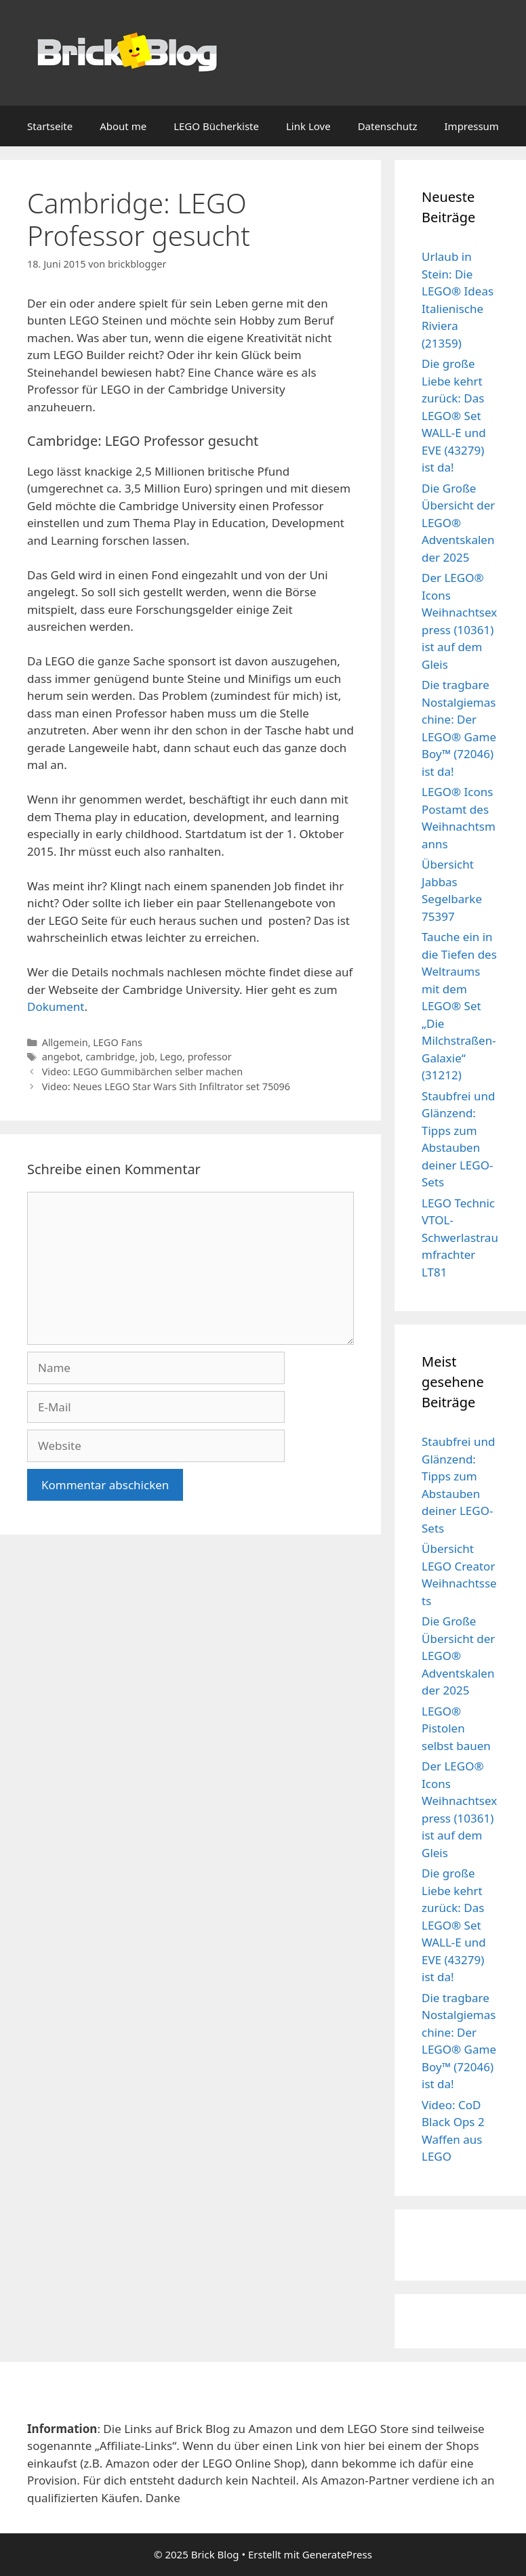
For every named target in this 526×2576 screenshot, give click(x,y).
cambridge (110, 1056)
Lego (171, 1056)
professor (210, 1056)
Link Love (308, 126)
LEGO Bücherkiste (216, 126)
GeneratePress (337, 2554)
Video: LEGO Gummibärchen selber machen (142, 1071)
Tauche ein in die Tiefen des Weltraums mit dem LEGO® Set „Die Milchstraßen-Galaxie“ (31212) (459, 1006)
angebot (61, 1056)
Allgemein (65, 1042)
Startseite (50, 126)
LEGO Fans (117, 1042)
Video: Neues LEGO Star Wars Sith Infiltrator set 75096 (166, 1086)
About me (123, 126)
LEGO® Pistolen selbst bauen (456, 1728)
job (147, 1056)
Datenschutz (388, 126)
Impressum (472, 126)
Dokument (55, 1006)
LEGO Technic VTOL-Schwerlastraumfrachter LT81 (460, 1237)
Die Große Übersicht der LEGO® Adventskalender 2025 (458, 522)
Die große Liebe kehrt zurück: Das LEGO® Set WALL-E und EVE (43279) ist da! (454, 415)
